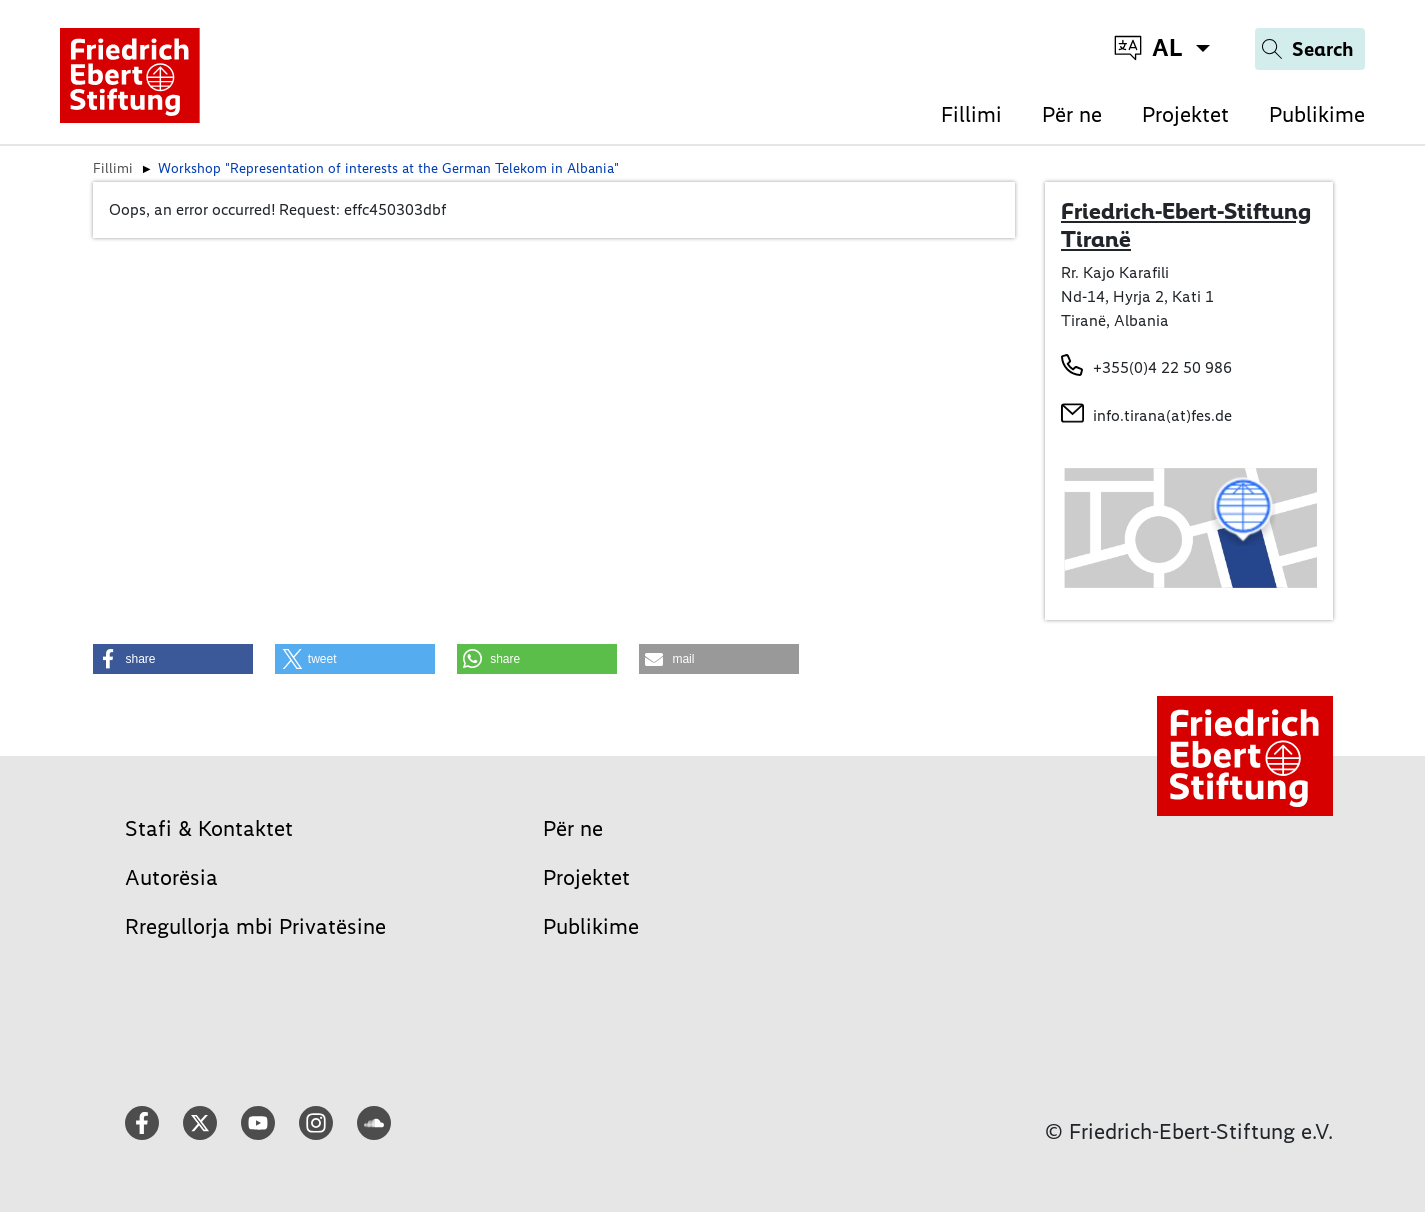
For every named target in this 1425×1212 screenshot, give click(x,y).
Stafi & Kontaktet (209, 828)
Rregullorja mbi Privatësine (255, 926)
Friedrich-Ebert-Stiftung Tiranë (1186, 225)
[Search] (1310, 49)
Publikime (1317, 114)
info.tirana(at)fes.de (1162, 415)
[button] (173, 659)
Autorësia (171, 877)
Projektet (1185, 114)
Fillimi (971, 114)
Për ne (1072, 114)
